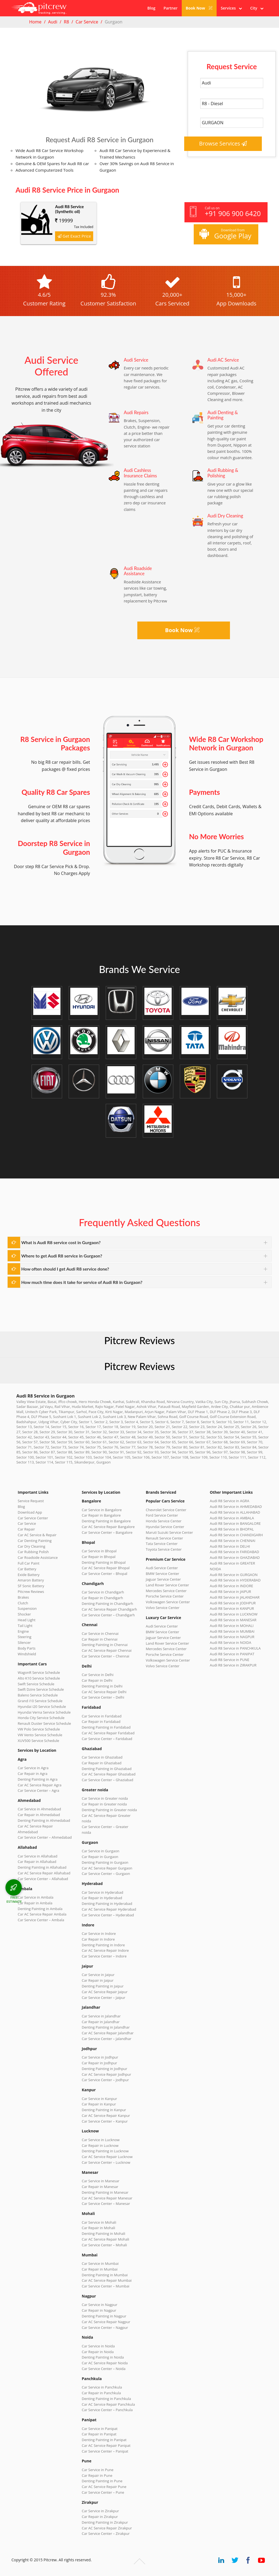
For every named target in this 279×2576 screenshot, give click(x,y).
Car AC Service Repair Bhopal (105, 1567)
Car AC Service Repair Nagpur (106, 2321)
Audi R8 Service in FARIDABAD (234, 1551)
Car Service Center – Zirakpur (106, 2533)
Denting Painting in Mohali (103, 2233)
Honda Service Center (163, 1521)
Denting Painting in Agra (37, 1779)
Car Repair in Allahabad (37, 1861)
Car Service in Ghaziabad (102, 1757)
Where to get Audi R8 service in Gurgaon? (61, 1255)
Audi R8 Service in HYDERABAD (235, 1580)
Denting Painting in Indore (103, 1944)
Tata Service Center (162, 1543)
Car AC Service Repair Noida (105, 2362)
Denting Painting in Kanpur (104, 2109)
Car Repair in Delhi (97, 1680)
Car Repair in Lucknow (100, 2145)
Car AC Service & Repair (37, 1534)
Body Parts (26, 1648)
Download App (30, 1512)
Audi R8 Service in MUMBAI (232, 1631)
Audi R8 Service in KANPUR (232, 1608)
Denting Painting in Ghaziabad (107, 1768)
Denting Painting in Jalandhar (106, 2027)
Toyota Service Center (164, 1549)
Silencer (24, 1642)
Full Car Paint (29, 1563)
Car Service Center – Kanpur (105, 2121)
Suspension (27, 1608)
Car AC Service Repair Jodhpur (106, 2074)
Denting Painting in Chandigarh (107, 1603)
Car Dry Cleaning (31, 1546)
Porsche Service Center (165, 1596)
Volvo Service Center (163, 1607)
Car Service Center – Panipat (105, 2451)
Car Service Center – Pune (103, 2492)
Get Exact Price (74, 236)
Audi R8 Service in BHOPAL (232, 1529)
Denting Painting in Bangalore (106, 1521)
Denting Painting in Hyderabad (107, 1903)
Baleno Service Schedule (38, 1695)
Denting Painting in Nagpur (104, 2316)
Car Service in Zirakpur (100, 2510)
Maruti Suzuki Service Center (169, 1532)
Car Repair (26, 1529)
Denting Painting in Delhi (102, 1686)
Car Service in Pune (97, 2469)
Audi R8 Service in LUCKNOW (233, 1614)
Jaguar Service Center (163, 1579)
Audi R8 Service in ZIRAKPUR (233, 1665)
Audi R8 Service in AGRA (229, 1500)
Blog (151, 8)
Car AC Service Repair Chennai (107, 1650)
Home (35, 22)
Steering (24, 1636)
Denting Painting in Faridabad (106, 1727)
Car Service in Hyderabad (102, 1892)
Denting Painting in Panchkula (106, 2398)
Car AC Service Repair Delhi (104, 1691)
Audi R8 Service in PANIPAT (232, 1653)
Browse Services (223, 143)
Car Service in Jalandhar (101, 2016)
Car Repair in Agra (32, 1773)
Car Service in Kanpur (99, 2098)
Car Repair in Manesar (100, 2186)
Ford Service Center (162, 1515)
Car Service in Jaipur (98, 1974)
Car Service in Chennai (100, 1633)
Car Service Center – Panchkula (107, 2409)
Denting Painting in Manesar (105, 2192)
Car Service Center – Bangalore (107, 1532)
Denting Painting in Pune (102, 2480)
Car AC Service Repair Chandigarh (109, 1609)
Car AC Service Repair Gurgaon (107, 1868)
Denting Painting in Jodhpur (104, 2068)
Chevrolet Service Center (166, 1509)
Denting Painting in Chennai (105, 1644)
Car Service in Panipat (99, 2428)
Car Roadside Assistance (38, 1557)
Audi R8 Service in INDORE (231, 1585)
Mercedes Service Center (166, 1590)
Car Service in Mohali (99, 2222)
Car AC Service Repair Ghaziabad (108, 1774)
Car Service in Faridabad (102, 1716)
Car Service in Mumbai (100, 2263)
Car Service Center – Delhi (103, 1697)
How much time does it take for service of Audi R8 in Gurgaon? (81, 1282)
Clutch (23, 1603)
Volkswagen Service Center (168, 1601)
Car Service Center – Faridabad (107, 1738)
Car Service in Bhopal (99, 1550)
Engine (23, 1631)
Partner (170, 8)
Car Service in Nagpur (99, 2304)
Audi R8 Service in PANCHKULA (235, 1648)
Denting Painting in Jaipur (103, 1986)
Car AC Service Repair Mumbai (107, 2280)
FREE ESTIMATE (14, 1899)
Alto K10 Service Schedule (39, 1678)
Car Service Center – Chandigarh (108, 1615)
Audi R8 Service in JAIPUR (230, 1591)
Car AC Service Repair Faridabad (108, 1733)
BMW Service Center (162, 1573)
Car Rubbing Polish (33, 1551)
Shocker (24, 1614)
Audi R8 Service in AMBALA (232, 1518)
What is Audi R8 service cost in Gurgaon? (61, 1242)
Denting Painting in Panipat (104, 2439)
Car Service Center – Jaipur (103, 1997)
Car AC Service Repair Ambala (42, 1914)
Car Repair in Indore (98, 1939)
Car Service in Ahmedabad (39, 1809)
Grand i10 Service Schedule (40, 1700)
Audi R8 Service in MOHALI (232, 1625)
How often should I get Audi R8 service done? (65, 1268)
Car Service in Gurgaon (100, 1850)
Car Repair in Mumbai (99, 2269)
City (256, 8)
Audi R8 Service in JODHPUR (233, 1603)
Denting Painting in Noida (103, 2357)
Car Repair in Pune (97, 2475)
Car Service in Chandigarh (103, 1592)
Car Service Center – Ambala (41, 1919)
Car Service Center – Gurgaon (106, 1873)
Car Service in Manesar (100, 2180)
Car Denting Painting (34, 1540)
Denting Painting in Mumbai (105, 2274)
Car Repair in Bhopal (99, 1556)
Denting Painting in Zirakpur (105, 2522)
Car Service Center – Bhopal (104, 1573)
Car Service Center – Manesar (106, 2203)
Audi (52, 22)
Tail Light (25, 1625)
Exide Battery (29, 1574)
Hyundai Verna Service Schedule (44, 1712)
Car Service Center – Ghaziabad (107, 1779)
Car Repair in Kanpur (99, 2104)
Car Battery (27, 1568)
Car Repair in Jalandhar (101, 2021)
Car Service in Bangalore (102, 1509)
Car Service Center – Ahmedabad (45, 1837)
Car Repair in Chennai (99, 1639)
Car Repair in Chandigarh (102, 1597)
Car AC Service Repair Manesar (107, 2198)
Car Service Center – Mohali (104, 2244)
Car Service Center (33, 1518)
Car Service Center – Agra (38, 1790)
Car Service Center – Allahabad (43, 1878)
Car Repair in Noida (98, 2351)
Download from (225, 234)
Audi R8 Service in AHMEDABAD (236, 1506)
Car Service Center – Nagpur (105, 2327)
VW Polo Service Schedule (39, 1729)
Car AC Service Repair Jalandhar (108, 2033)
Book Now (199, 8)
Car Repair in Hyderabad (102, 1897)
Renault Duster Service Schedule (44, 1723)
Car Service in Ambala (35, 1897)
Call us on (225, 212)
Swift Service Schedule (36, 1683)
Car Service (87, 22)
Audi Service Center (162, 1567)
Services (231, 8)
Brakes (23, 1597)
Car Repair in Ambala (35, 1903)
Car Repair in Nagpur (99, 2310)
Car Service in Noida (98, 2346)
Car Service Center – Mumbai (105, 2286)
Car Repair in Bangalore (101, 1515)
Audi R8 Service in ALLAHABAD (235, 1512)
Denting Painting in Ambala (40, 1908)
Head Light (26, 1619)
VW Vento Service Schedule (40, 1734)
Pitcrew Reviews (139, 1340)
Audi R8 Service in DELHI (230, 1546)
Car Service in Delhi (97, 1674)
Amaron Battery (31, 1580)
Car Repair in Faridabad (101, 1721)
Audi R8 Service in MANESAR (233, 1619)
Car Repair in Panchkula (101, 2392)
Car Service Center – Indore (104, 1956)
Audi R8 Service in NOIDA (230, 1642)
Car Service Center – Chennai (105, 1656)
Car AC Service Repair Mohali (105, 2239)
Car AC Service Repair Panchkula (108, 2404)
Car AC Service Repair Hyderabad (109, 1909)
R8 (66, 22)
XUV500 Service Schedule (38, 1740)
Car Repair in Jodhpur (99, 2062)
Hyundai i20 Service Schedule (42, 1706)
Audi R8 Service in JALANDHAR (234, 1597)
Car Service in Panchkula (102, 2387)
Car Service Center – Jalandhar (106, 2038)
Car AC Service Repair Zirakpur (107, 2528)
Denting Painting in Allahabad (42, 1867)
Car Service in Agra (33, 1767)
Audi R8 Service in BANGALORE (235, 1523)
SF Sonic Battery (31, 1585)
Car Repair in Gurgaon (100, 1856)
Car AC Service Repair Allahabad (44, 1873)
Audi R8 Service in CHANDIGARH (236, 1534)
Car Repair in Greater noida (104, 1804)
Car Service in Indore (99, 1933)
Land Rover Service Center (167, 1585)
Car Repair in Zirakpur (100, 2516)
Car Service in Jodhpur (100, 2057)
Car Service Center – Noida (104, 2368)
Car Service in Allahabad (37, 1856)
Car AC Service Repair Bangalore (108, 1526)
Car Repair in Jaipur (97, 1980)
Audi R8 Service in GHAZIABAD (235, 1557)
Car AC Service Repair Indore (105, 1950)
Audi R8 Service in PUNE (229, 1659)
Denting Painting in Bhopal (104, 1562)
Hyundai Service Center (165, 1526)
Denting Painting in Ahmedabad (44, 1820)
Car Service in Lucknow (101, 2139)
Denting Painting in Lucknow (105, 2150)
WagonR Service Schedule (39, 1672)
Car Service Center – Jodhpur (105, 2079)
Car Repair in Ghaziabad (102, 1762)
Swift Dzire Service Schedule (41, 1689)
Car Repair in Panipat (99, 2434)
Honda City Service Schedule (41, 1717)
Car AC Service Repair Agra (40, 1785)
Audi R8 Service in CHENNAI (232, 1540)
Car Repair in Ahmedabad (39, 1814)
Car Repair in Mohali (98, 2227)
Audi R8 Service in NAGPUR (232, 1636)
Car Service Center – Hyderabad (108, 1915)
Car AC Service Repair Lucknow (107, 2156)
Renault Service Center (164, 1538)
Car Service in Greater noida (105, 1798)
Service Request (31, 1500)
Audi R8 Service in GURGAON (233, 1574)
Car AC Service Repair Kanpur (106, 2115)
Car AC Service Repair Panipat (106, 2445)
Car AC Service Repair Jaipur (105, 1991)
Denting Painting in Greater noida (109, 1809)
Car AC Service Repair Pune (104, 2486)
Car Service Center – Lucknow (106, 2162)
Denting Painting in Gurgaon (105, 1862)
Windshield (27, 1653)
